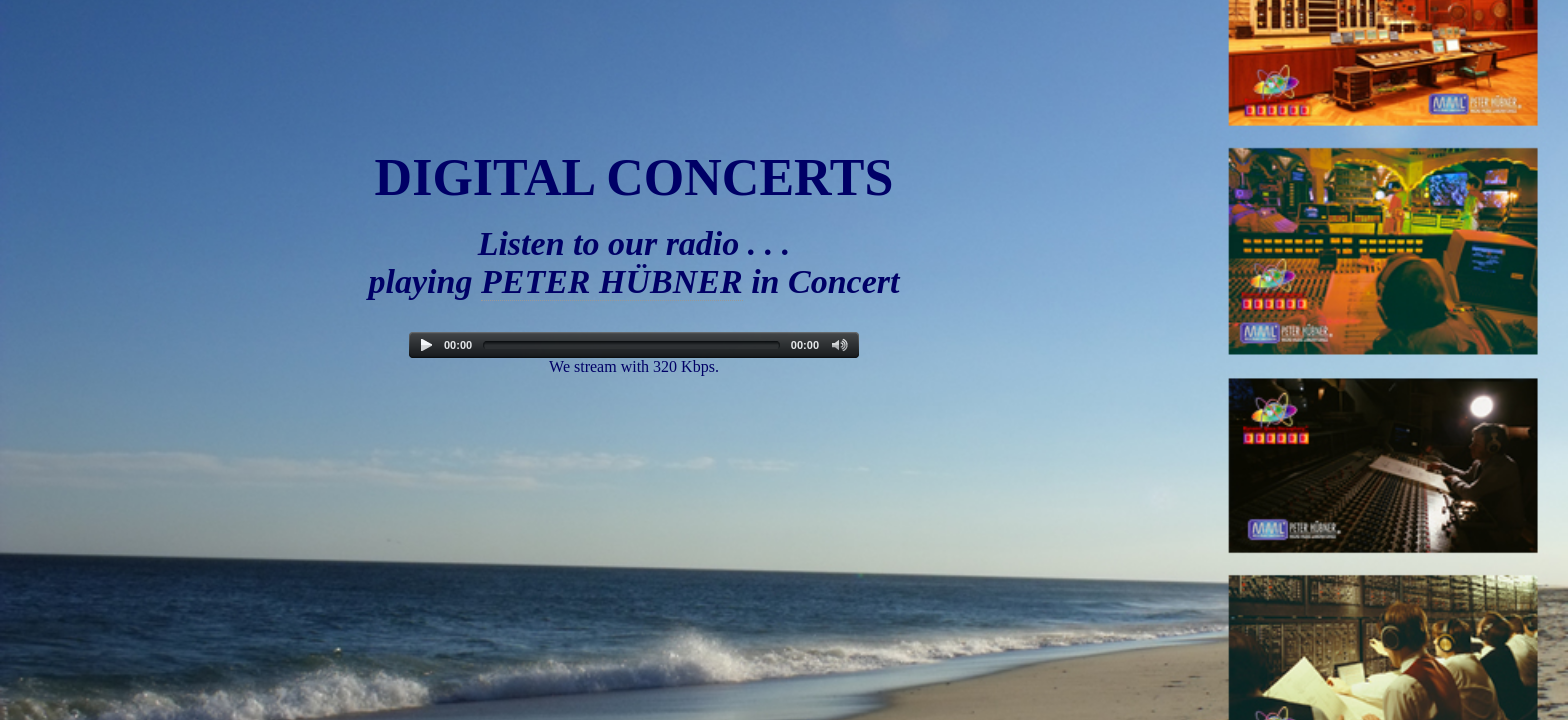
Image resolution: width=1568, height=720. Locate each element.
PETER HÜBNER (612, 281)
